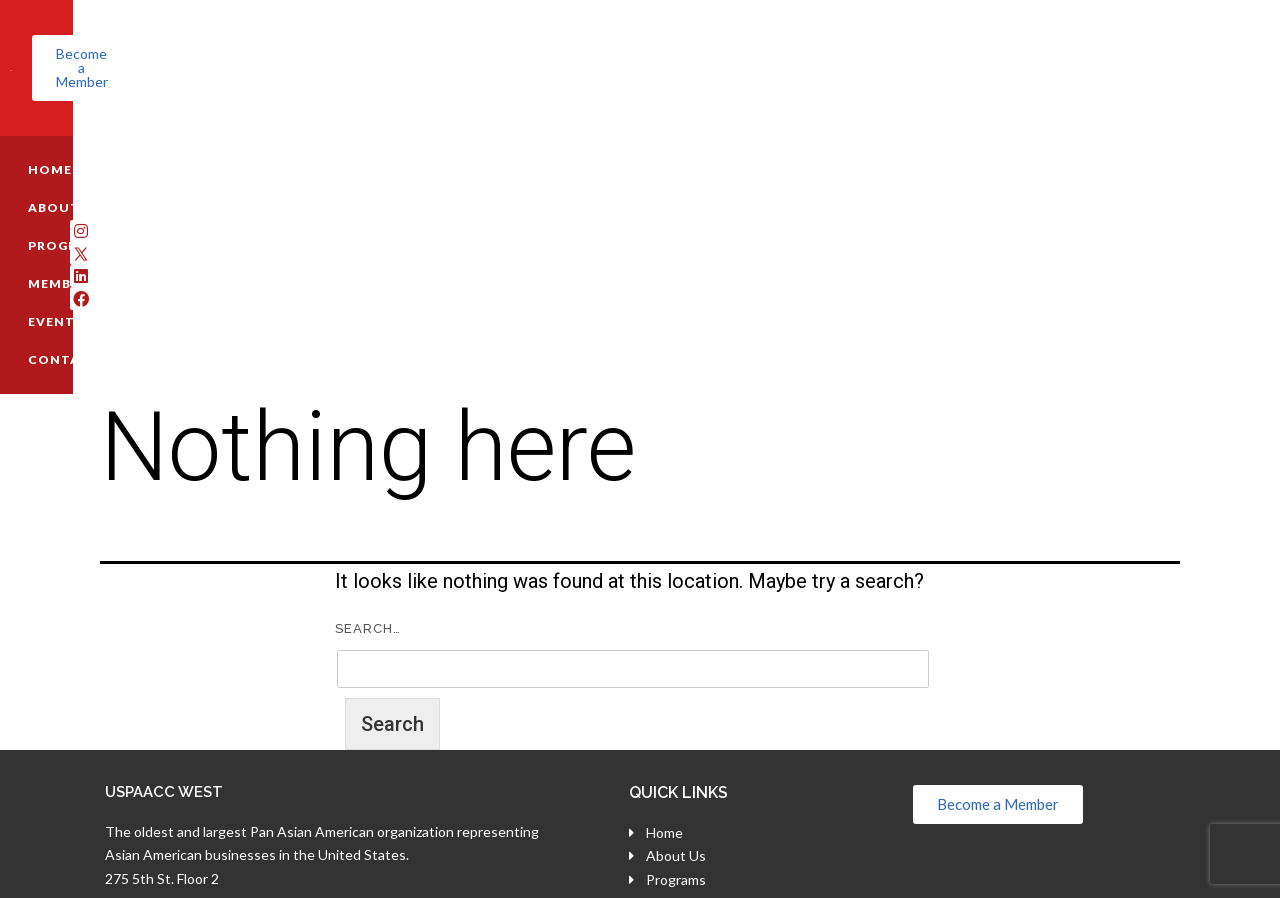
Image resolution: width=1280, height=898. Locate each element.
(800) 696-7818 (180, 708)
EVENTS (542, 141)
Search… (368, 410)
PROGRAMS (314, 141)
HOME (120, 141)
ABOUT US (208, 141)
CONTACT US (656, 141)
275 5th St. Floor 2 (162, 660)
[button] (1118, 54)
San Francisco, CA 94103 (182, 684)
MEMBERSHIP (429, 141)
